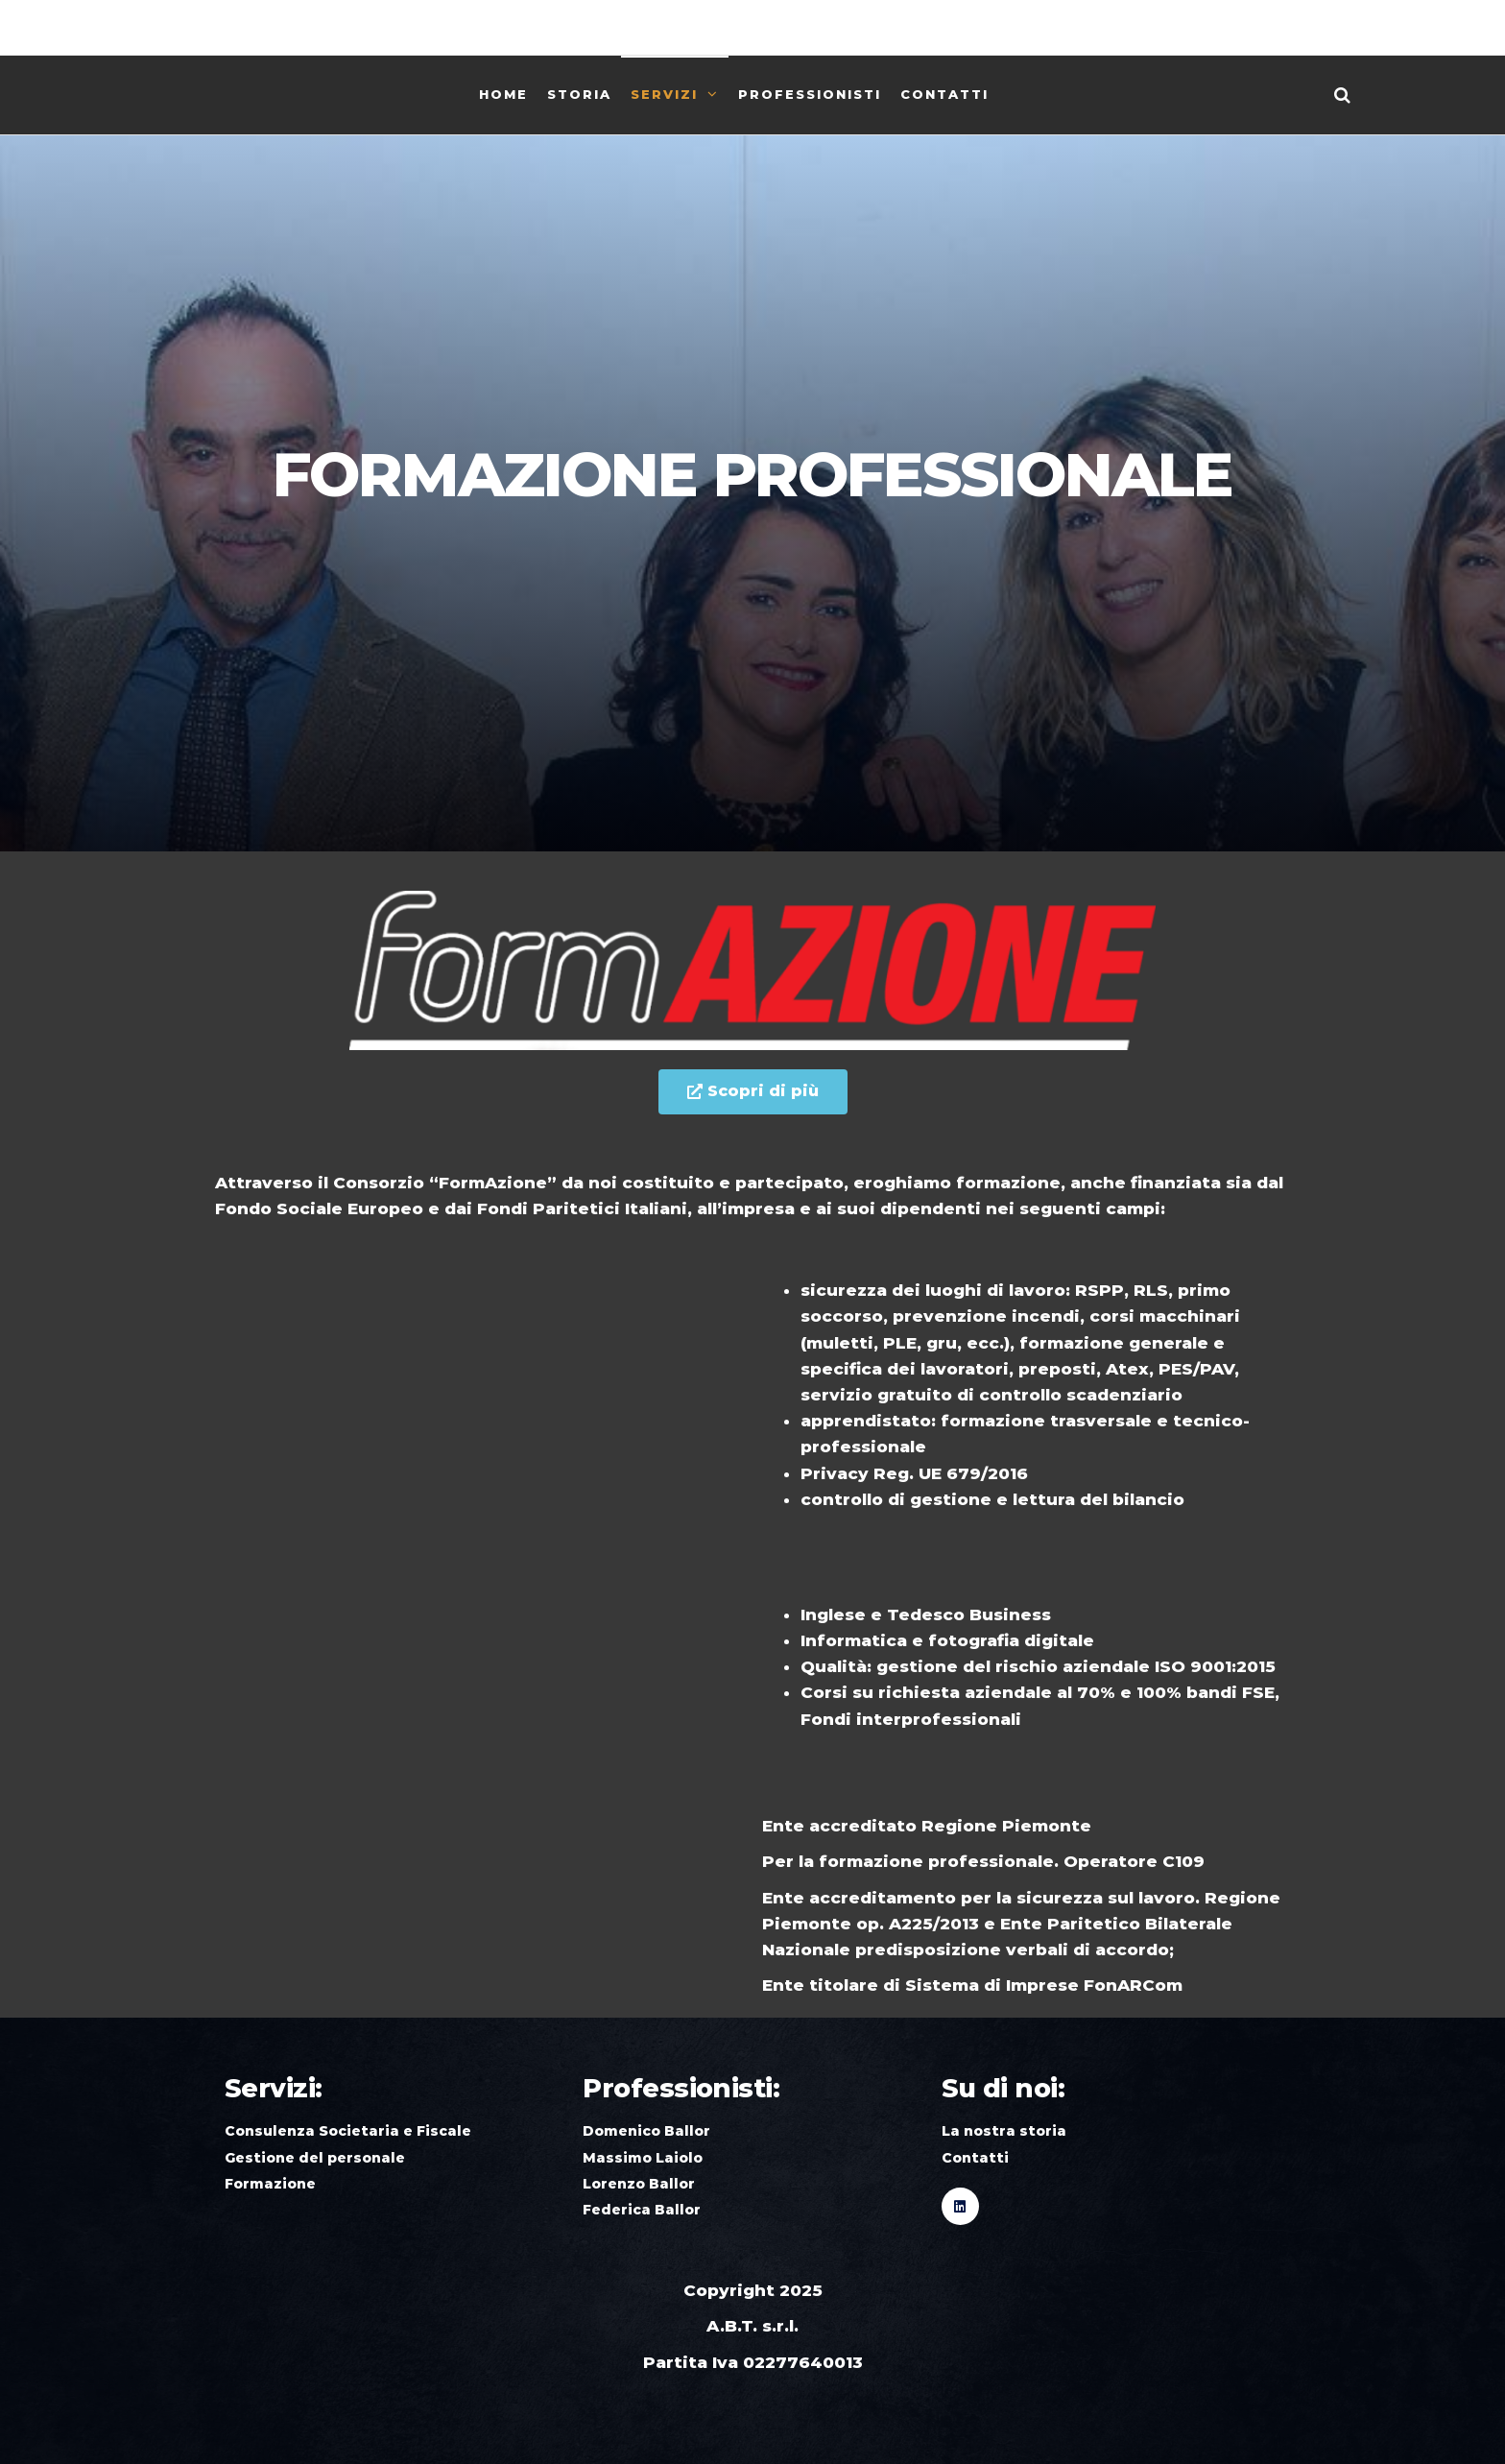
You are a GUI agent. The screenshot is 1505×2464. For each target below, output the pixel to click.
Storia (579, 94)
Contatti (944, 94)
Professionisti (809, 94)
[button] (753, 1091)
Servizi (664, 94)
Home (503, 94)
